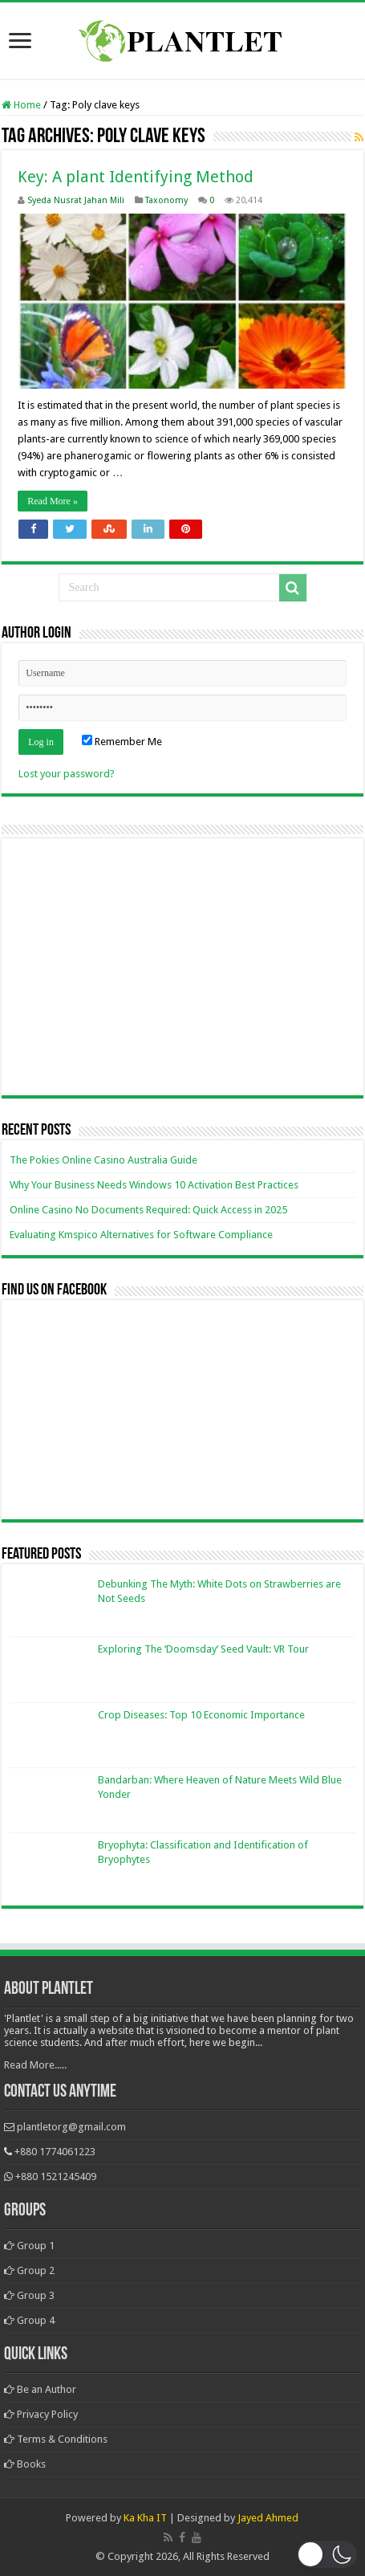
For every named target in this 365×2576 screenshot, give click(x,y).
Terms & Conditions (55, 2439)
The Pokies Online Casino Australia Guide (103, 1160)
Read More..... (35, 2065)
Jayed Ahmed (267, 2518)
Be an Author (40, 2389)
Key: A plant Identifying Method (135, 176)
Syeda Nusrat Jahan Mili (75, 200)
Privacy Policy (41, 2414)
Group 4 (29, 2320)
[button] (327, 2554)
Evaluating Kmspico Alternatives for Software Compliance (141, 1235)
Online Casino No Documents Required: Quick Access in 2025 (148, 1210)
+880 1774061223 (54, 2152)
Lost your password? (66, 774)
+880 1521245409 (55, 2176)
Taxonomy (166, 200)
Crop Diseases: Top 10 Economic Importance (201, 1715)
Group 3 (29, 2295)
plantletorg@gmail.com (71, 2127)
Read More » (52, 501)
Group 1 (29, 2246)
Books (25, 2464)
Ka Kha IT (145, 2518)
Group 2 (29, 2270)
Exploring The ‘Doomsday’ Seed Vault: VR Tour (203, 1649)
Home (21, 105)
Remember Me (122, 742)
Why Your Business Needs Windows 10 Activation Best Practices (154, 1185)
